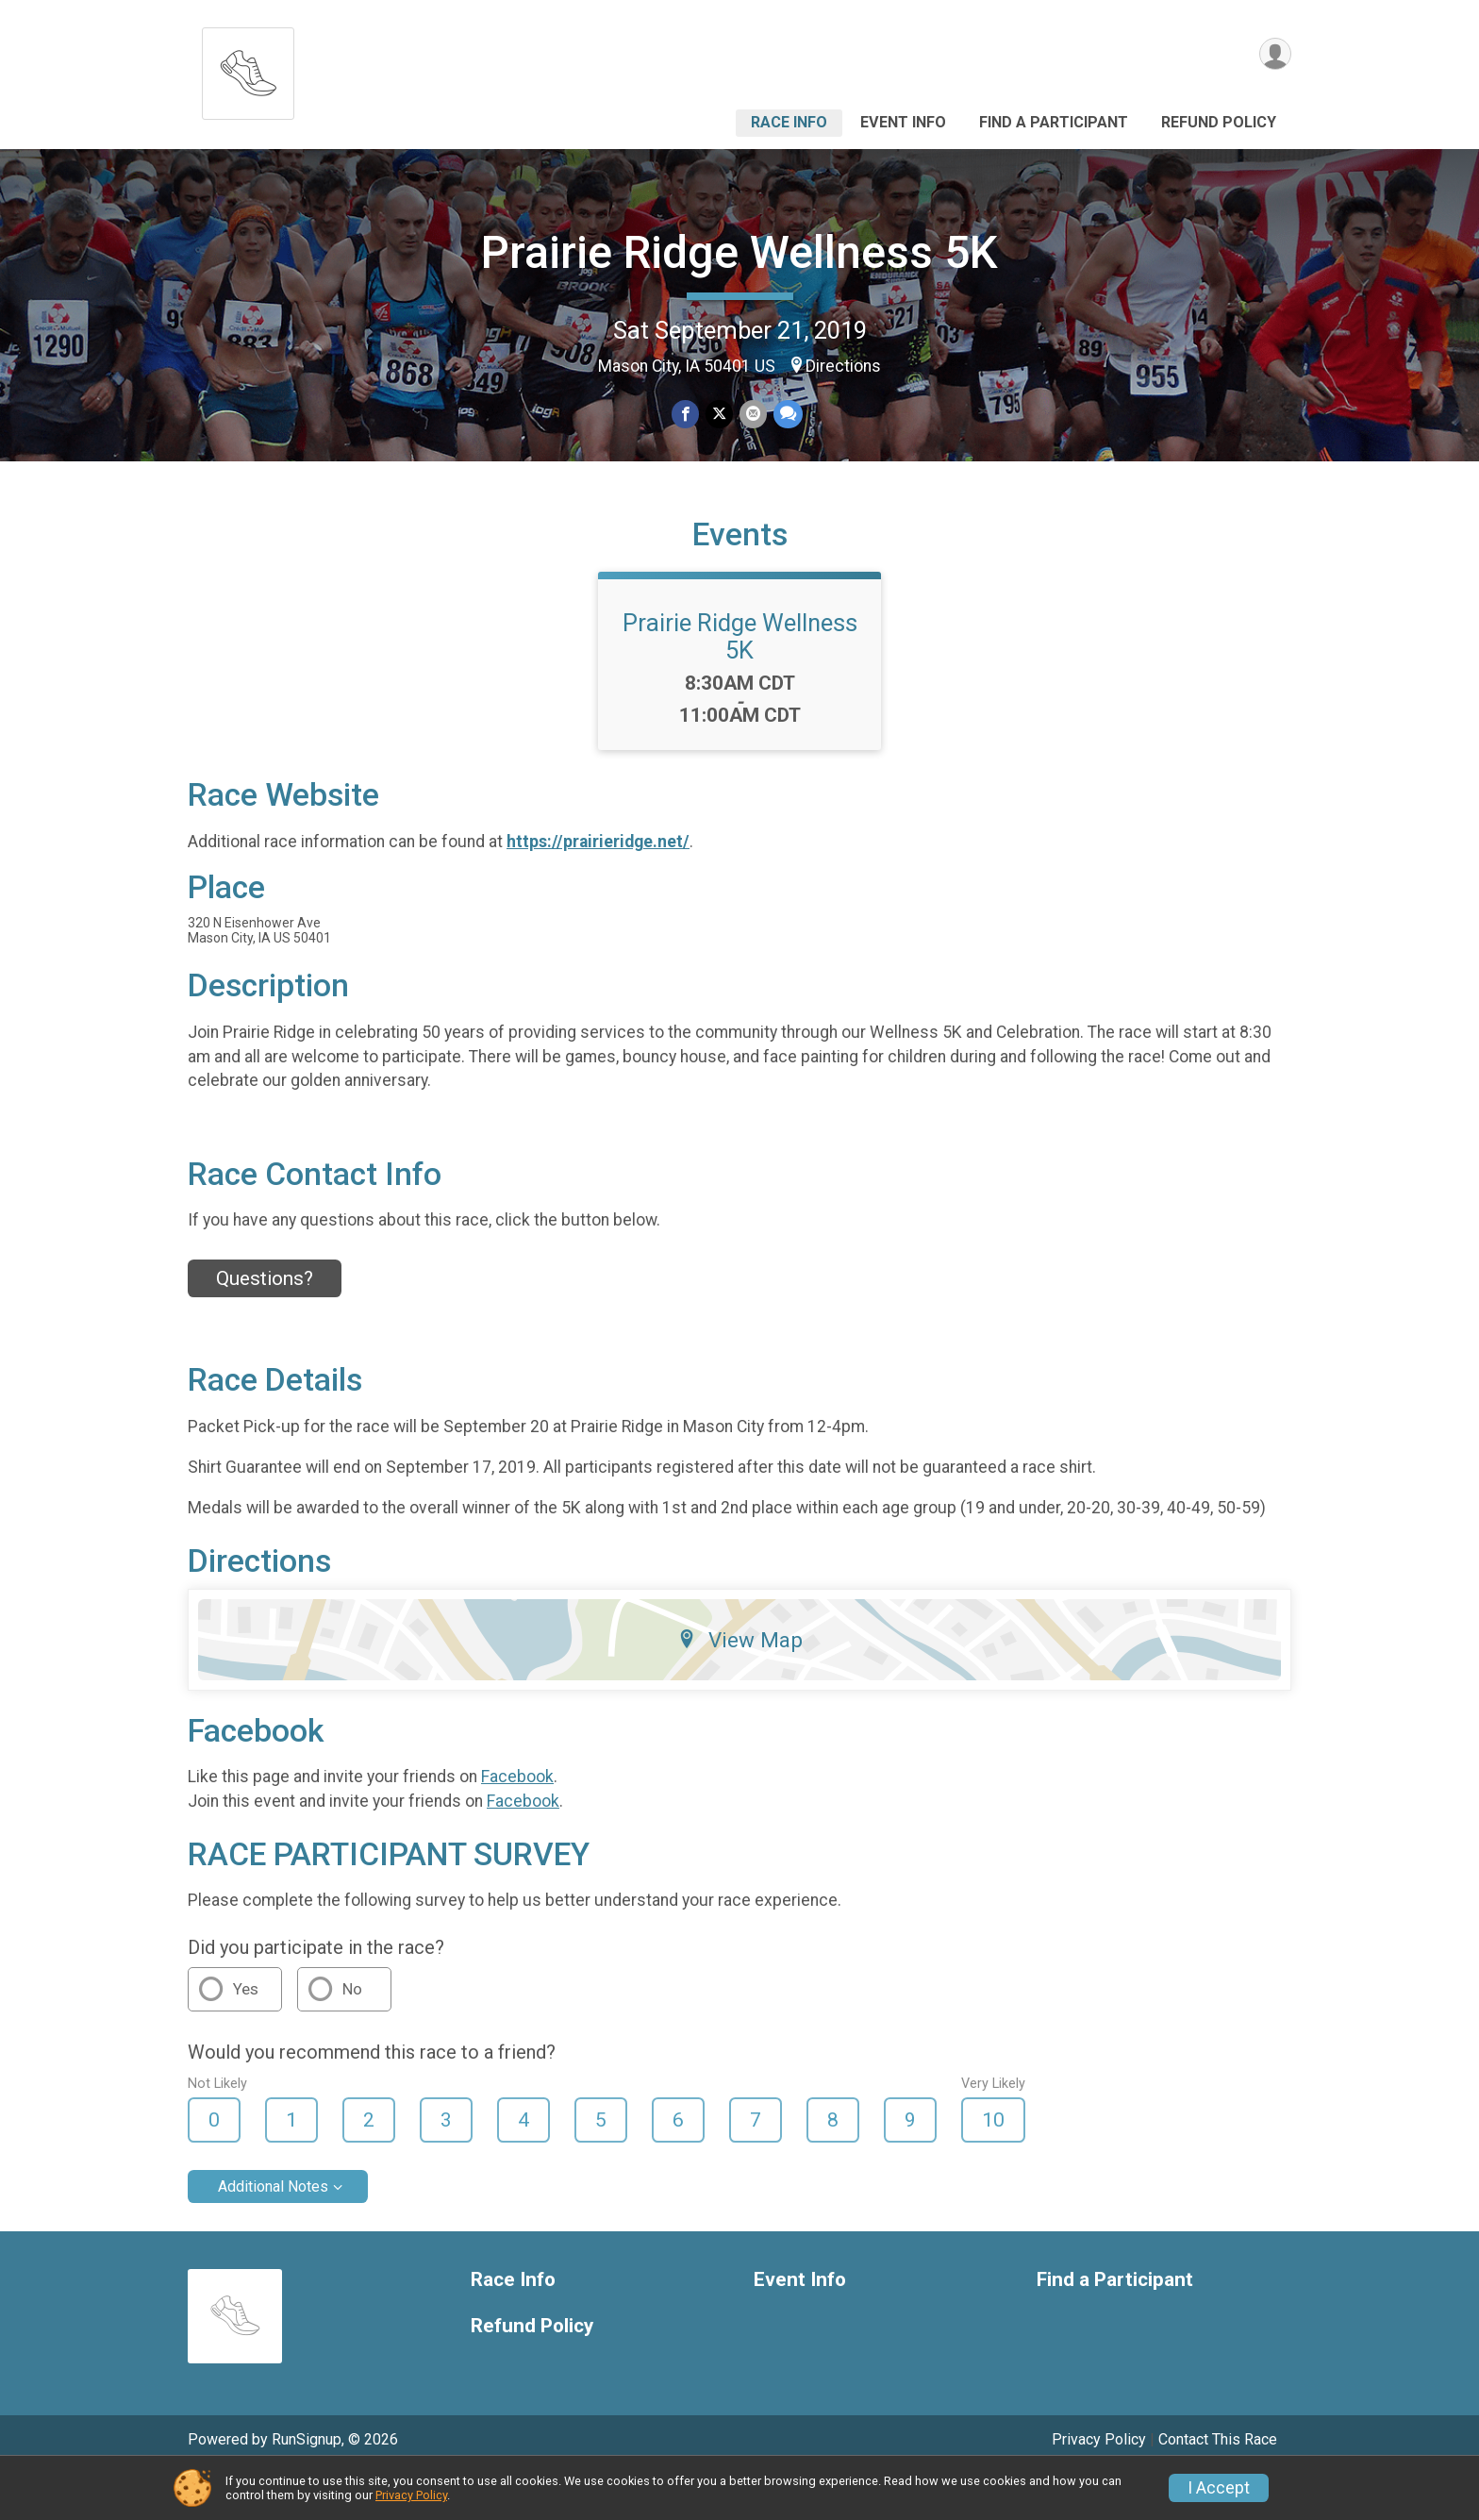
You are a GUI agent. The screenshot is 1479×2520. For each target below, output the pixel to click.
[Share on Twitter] (719, 414)
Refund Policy (1218, 122)
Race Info (789, 122)
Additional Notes (273, 2233)
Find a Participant (1053, 122)
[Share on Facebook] (686, 414)
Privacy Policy (411, 2495)
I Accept (1219, 2487)
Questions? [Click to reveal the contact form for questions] (264, 1324)
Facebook (517, 1822)
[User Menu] (1273, 55)
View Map (740, 1685)
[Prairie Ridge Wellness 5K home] (248, 68)
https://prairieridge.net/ (598, 887)
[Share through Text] (786, 414)
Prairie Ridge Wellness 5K (739, 252)
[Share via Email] (752, 414)
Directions (843, 366)
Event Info (903, 122)
